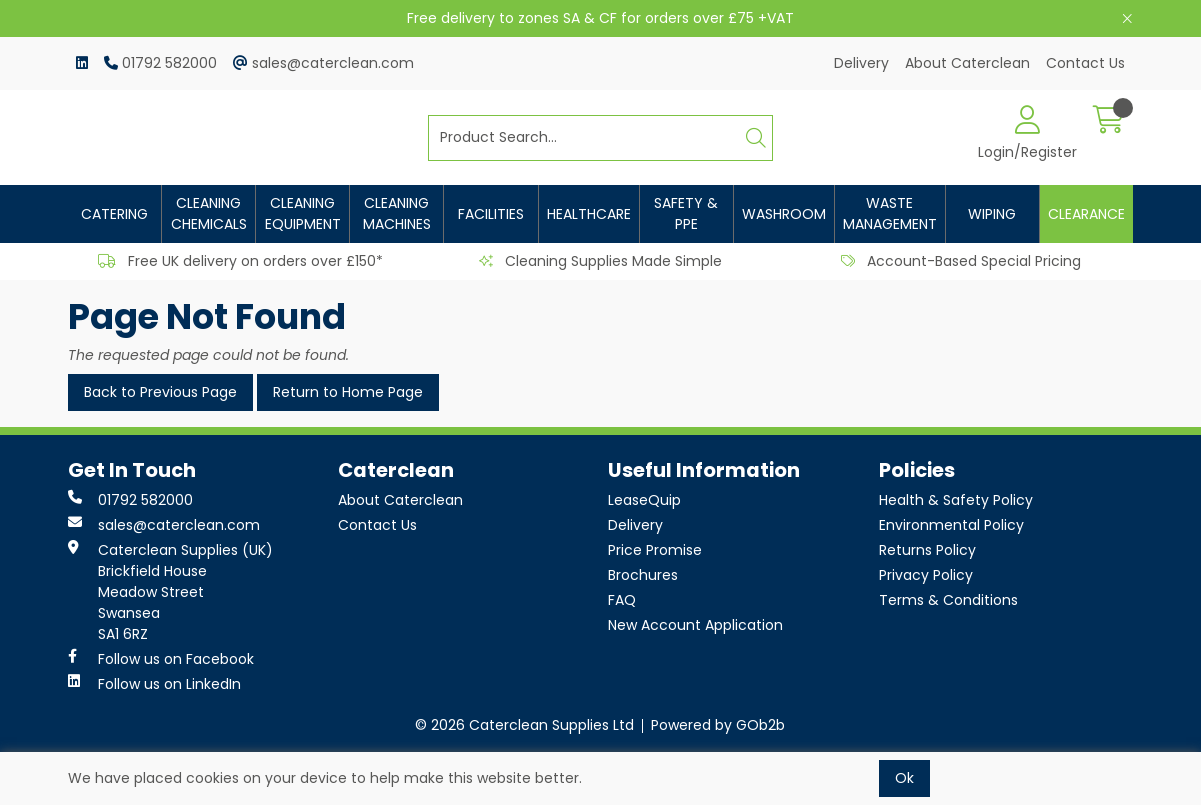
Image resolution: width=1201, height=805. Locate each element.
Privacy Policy (926, 575)
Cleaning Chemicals (209, 213)
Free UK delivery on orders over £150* (240, 261)
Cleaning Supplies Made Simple (600, 261)
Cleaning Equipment (303, 213)
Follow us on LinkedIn (154, 684)
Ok (904, 778)
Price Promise (655, 550)
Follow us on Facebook (161, 659)
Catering (114, 214)
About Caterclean (967, 63)
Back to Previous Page (160, 392)
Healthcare (589, 214)
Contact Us (1085, 63)
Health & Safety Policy (956, 500)
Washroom (784, 214)
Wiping (992, 214)
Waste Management (890, 213)
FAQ (622, 600)
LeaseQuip (644, 500)
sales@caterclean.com (323, 63)
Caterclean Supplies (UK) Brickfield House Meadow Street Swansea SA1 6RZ (170, 592)
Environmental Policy (951, 525)
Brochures (643, 575)
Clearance (1086, 214)
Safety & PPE (686, 213)
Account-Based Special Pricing (961, 261)
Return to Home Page (348, 392)
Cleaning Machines (397, 213)
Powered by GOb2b (718, 725)
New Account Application (695, 625)
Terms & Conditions (948, 600)
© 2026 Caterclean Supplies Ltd (524, 725)
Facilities (491, 214)
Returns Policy (927, 550)
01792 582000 (160, 63)
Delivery (861, 63)
